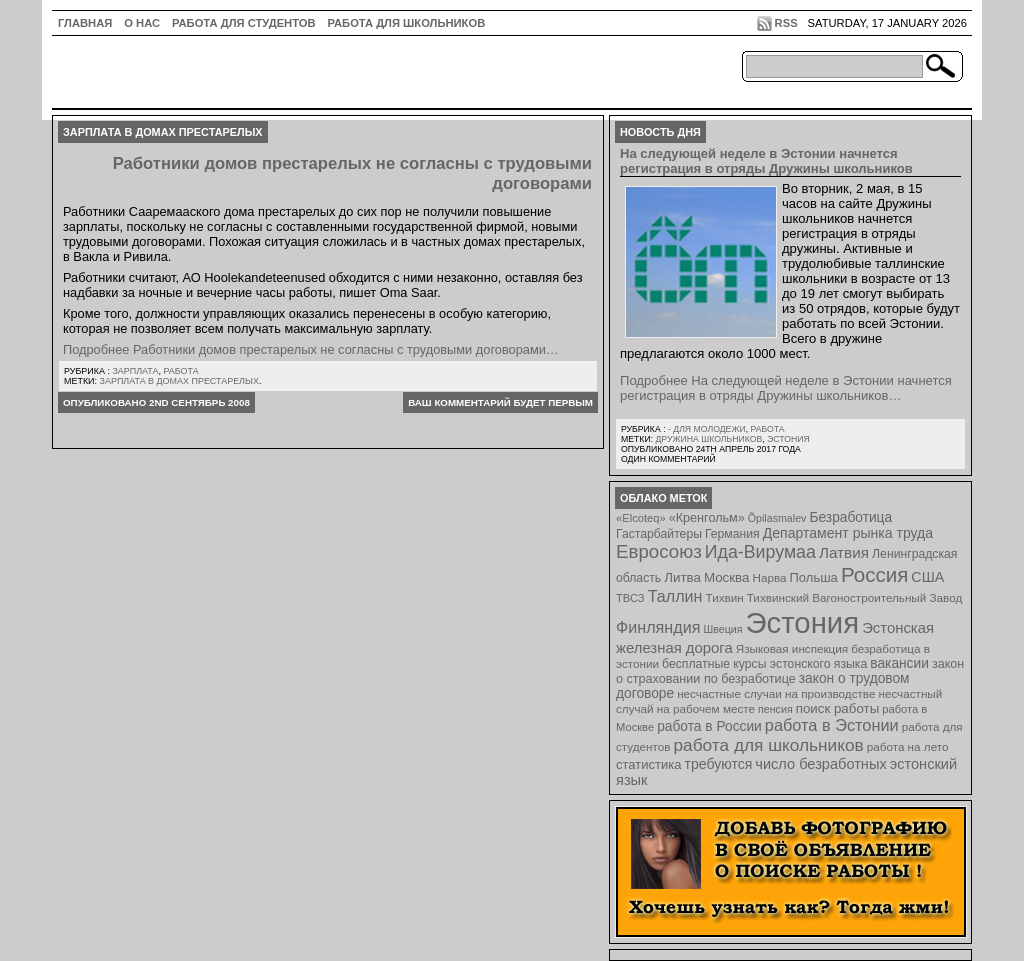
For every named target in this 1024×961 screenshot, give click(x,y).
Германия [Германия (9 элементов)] (732, 534)
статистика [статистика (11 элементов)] (648, 764)
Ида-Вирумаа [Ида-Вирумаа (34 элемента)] (760, 552)
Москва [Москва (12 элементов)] (727, 577)
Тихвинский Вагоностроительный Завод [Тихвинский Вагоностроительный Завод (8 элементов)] (855, 597)
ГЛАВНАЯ (85, 23)
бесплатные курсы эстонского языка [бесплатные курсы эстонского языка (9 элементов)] (764, 664)
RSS (786, 23)
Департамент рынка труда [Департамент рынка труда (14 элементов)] (848, 533)
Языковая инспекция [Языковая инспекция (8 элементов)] (792, 648)
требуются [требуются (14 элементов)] (719, 764)
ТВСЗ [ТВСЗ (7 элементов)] (630, 598)
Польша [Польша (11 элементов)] (814, 577)
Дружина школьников (708, 439)
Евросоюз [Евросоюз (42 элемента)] (659, 551)
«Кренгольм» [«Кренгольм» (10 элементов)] (707, 518)
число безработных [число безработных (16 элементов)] (820, 764)
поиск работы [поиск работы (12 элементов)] (838, 708)
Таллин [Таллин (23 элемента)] (675, 596)
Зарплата (135, 371)
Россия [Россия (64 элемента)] (874, 574)
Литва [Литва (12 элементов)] (682, 577)
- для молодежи (707, 429)
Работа (180, 371)
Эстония (788, 439)
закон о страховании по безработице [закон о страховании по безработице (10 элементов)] (790, 671)
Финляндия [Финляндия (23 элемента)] (658, 627)
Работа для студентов (243, 23)
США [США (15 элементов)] (927, 577)
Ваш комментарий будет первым (500, 402)
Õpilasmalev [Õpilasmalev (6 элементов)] (777, 518)
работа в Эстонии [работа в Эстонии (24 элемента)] (832, 725)
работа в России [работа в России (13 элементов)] (709, 726)
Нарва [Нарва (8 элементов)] (769, 577)
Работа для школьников (407, 23)
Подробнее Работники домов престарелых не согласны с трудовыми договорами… (311, 349)
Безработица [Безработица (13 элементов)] (850, 517)
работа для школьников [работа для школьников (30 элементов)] (769, 745)
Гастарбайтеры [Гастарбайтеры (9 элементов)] (659, 534)
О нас (142, 23)
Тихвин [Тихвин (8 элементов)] (725, 597)
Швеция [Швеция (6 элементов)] (722, 629)
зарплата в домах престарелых (179, 381)
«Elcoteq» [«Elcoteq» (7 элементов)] (641, 518)
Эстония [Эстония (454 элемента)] (803, 622)
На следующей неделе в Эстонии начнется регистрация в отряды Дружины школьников (766, 161)
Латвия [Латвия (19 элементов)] (844, 552)
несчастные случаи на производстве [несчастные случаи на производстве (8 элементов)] (776, 693)
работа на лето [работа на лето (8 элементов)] (908, 746)
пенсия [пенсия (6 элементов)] (775, 709)
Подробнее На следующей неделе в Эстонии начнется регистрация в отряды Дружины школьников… (786, 388)
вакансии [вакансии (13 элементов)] (899, 663)
